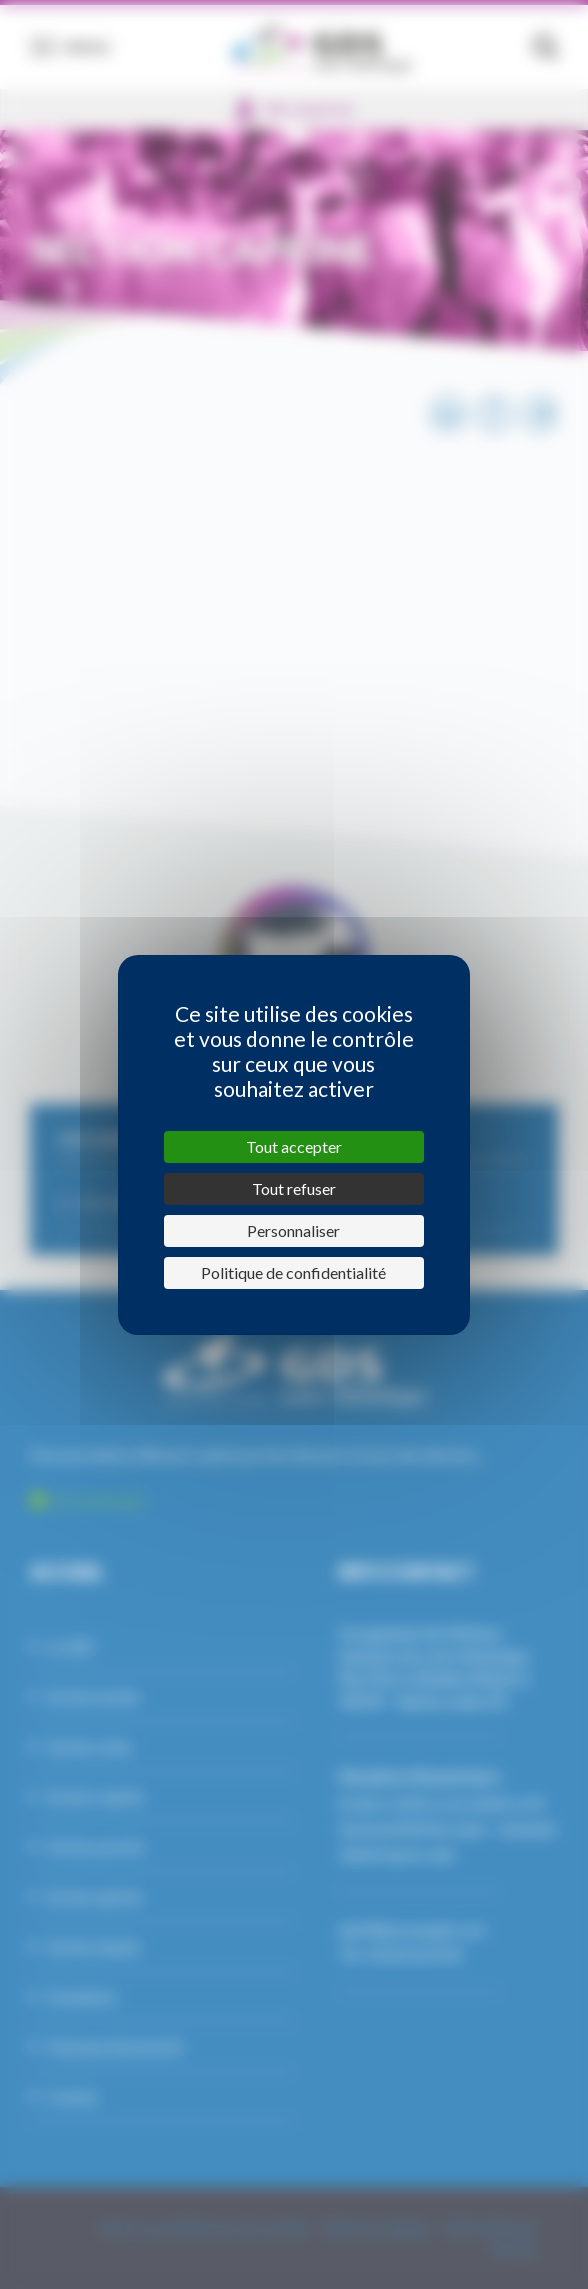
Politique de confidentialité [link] (293, 1272)
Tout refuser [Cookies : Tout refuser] (294, 1188)
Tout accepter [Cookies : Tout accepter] (294, 1146)
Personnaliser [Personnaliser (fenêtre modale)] (293, 1230)
